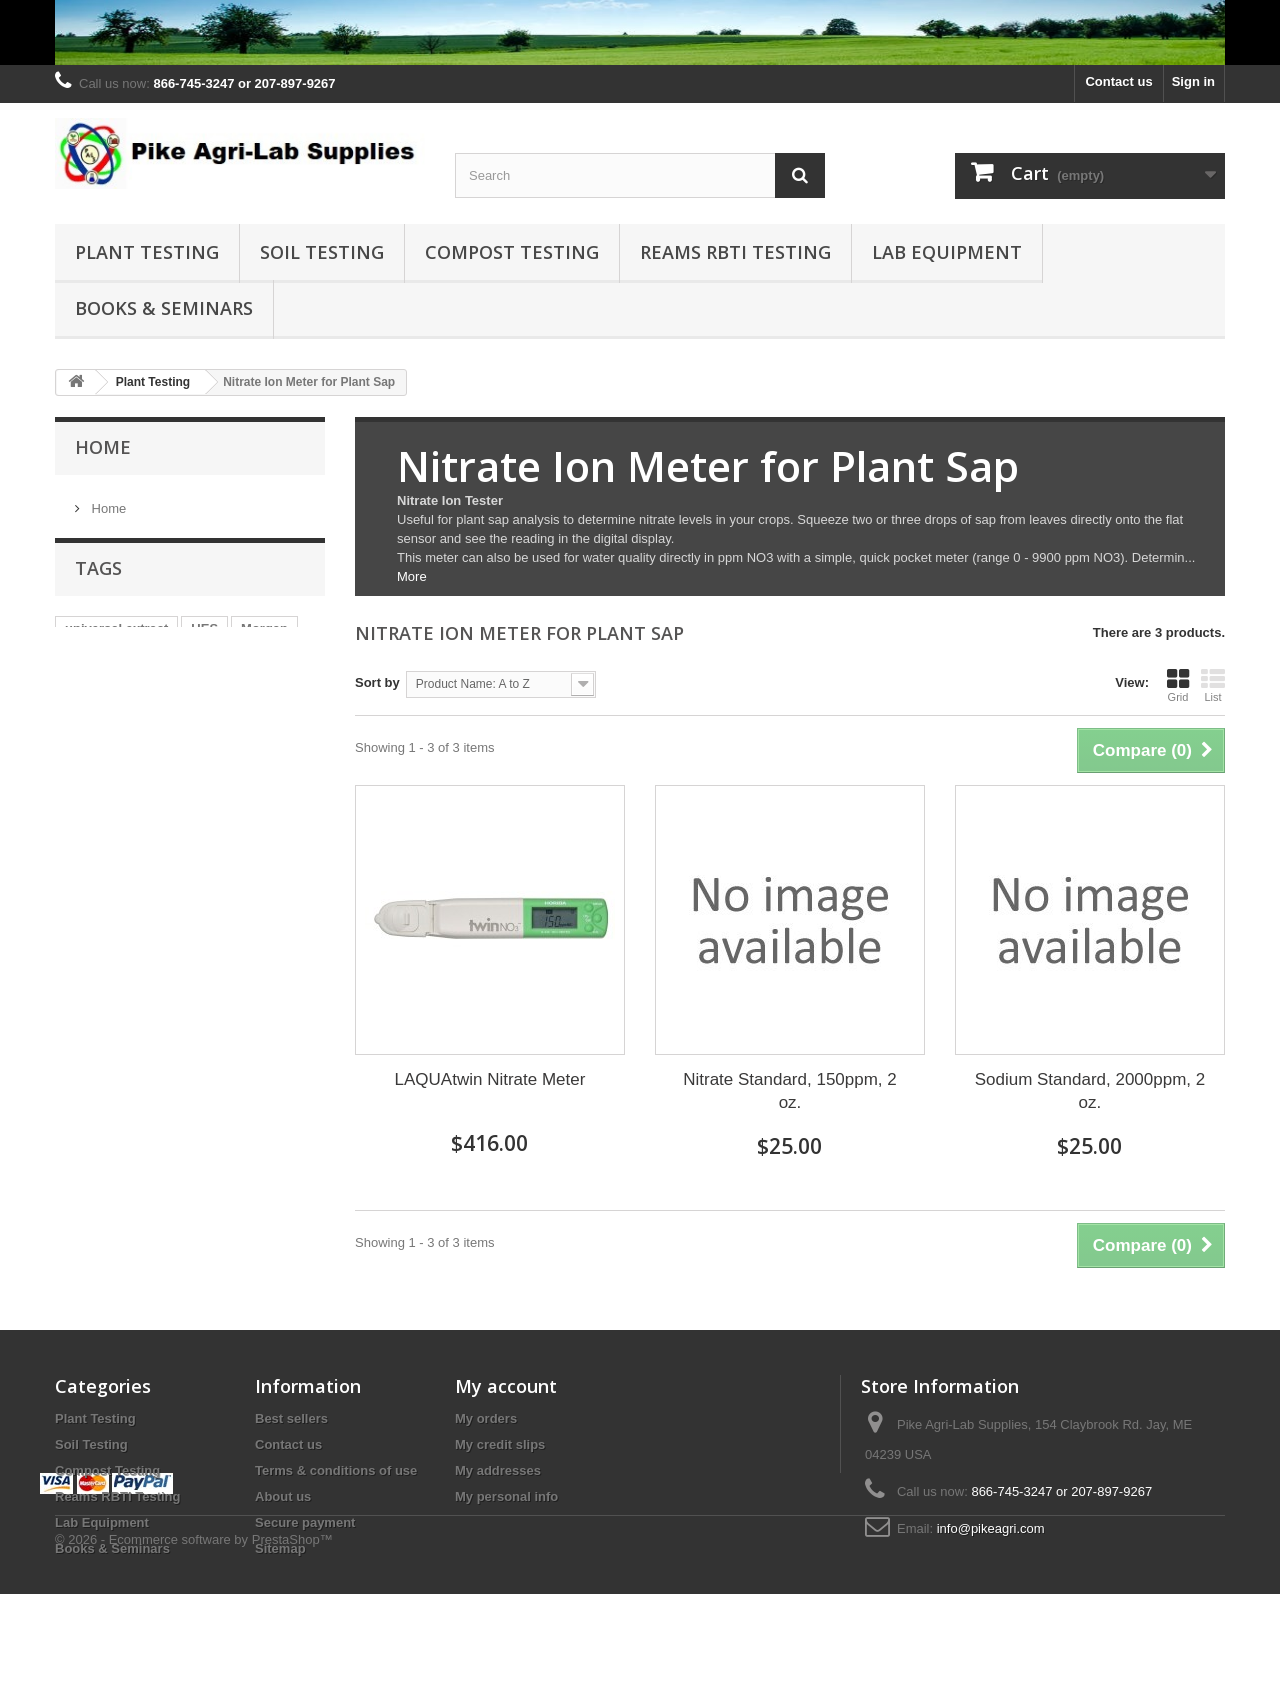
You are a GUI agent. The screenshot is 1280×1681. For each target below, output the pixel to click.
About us (283, 1496)
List (1213, 685)
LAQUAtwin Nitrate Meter (490, 1079)
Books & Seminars (164, 308)
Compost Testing (512, 252)
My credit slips (500, 1444)
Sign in (1193, 81)
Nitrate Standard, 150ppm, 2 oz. (790, 1091)
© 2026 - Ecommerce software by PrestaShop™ (194, 1626)
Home (103, 447)
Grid (1178, 685)
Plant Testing (147, 252)
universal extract (116, 636)
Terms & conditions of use (336, 1470)
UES (204, 636)
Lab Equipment (947, 252)
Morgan (264, 636)
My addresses (498, 1470)
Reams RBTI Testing (735, 252)
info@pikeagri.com (991, 1528)
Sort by (377, 682)
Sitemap (280, 1548)
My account (506, 1386)
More (412, 576)
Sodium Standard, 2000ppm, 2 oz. (1090, 1091)
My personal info (506, 1496)
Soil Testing (322, 252)
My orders (486, 1418)
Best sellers (291, 1418)
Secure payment (305, 1522)
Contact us (1118, 81)
